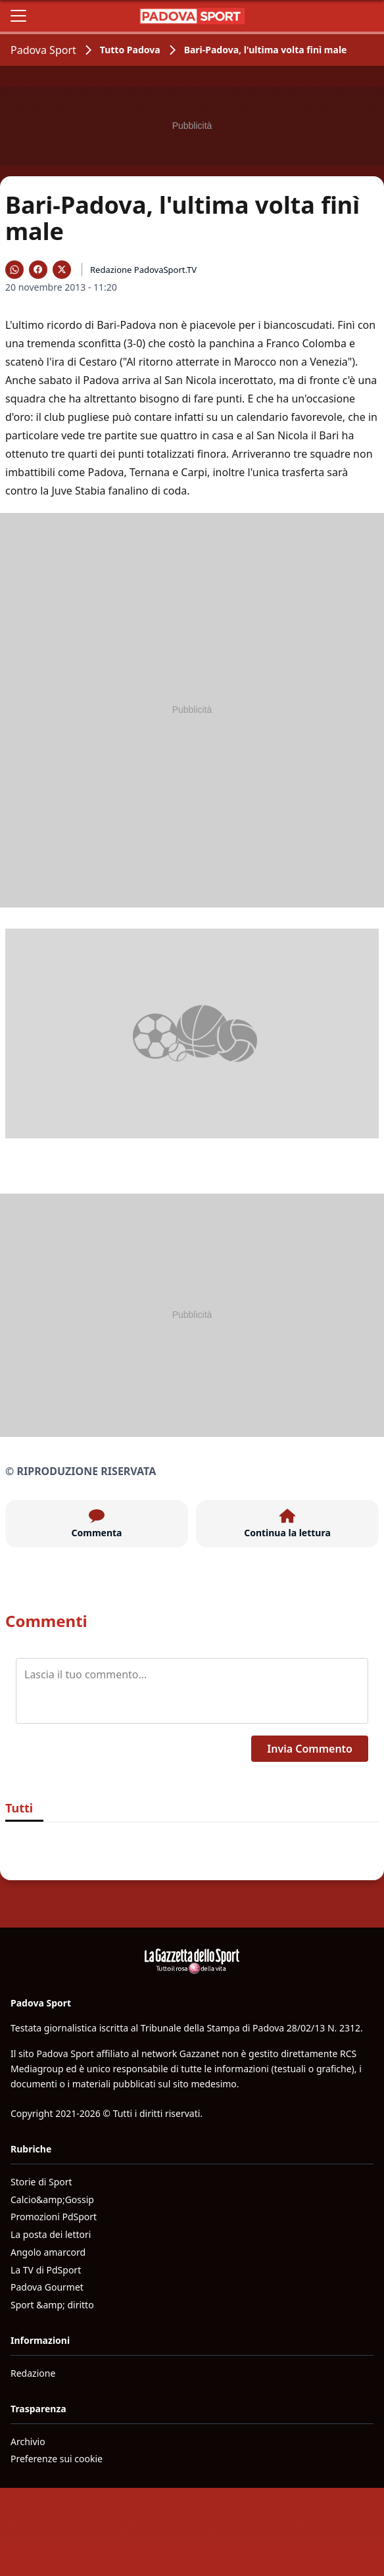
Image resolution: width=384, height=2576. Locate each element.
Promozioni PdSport (54, 2216)
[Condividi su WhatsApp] (14, 269)
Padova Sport (43, 50)
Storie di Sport (41, 2181)
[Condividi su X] (62, 269)
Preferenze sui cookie (57, 2458)
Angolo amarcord (48, 2252)
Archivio (28, 2441)
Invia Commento (309, 1748)
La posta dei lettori (51, 2234)
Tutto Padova (130, 49)
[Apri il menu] (18, 16)
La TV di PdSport (46, 2270)
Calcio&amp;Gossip (52, 2199)
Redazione (33, 2373)
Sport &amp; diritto (52, 2304)
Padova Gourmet (47, 2287)
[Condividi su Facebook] (38, 269)
